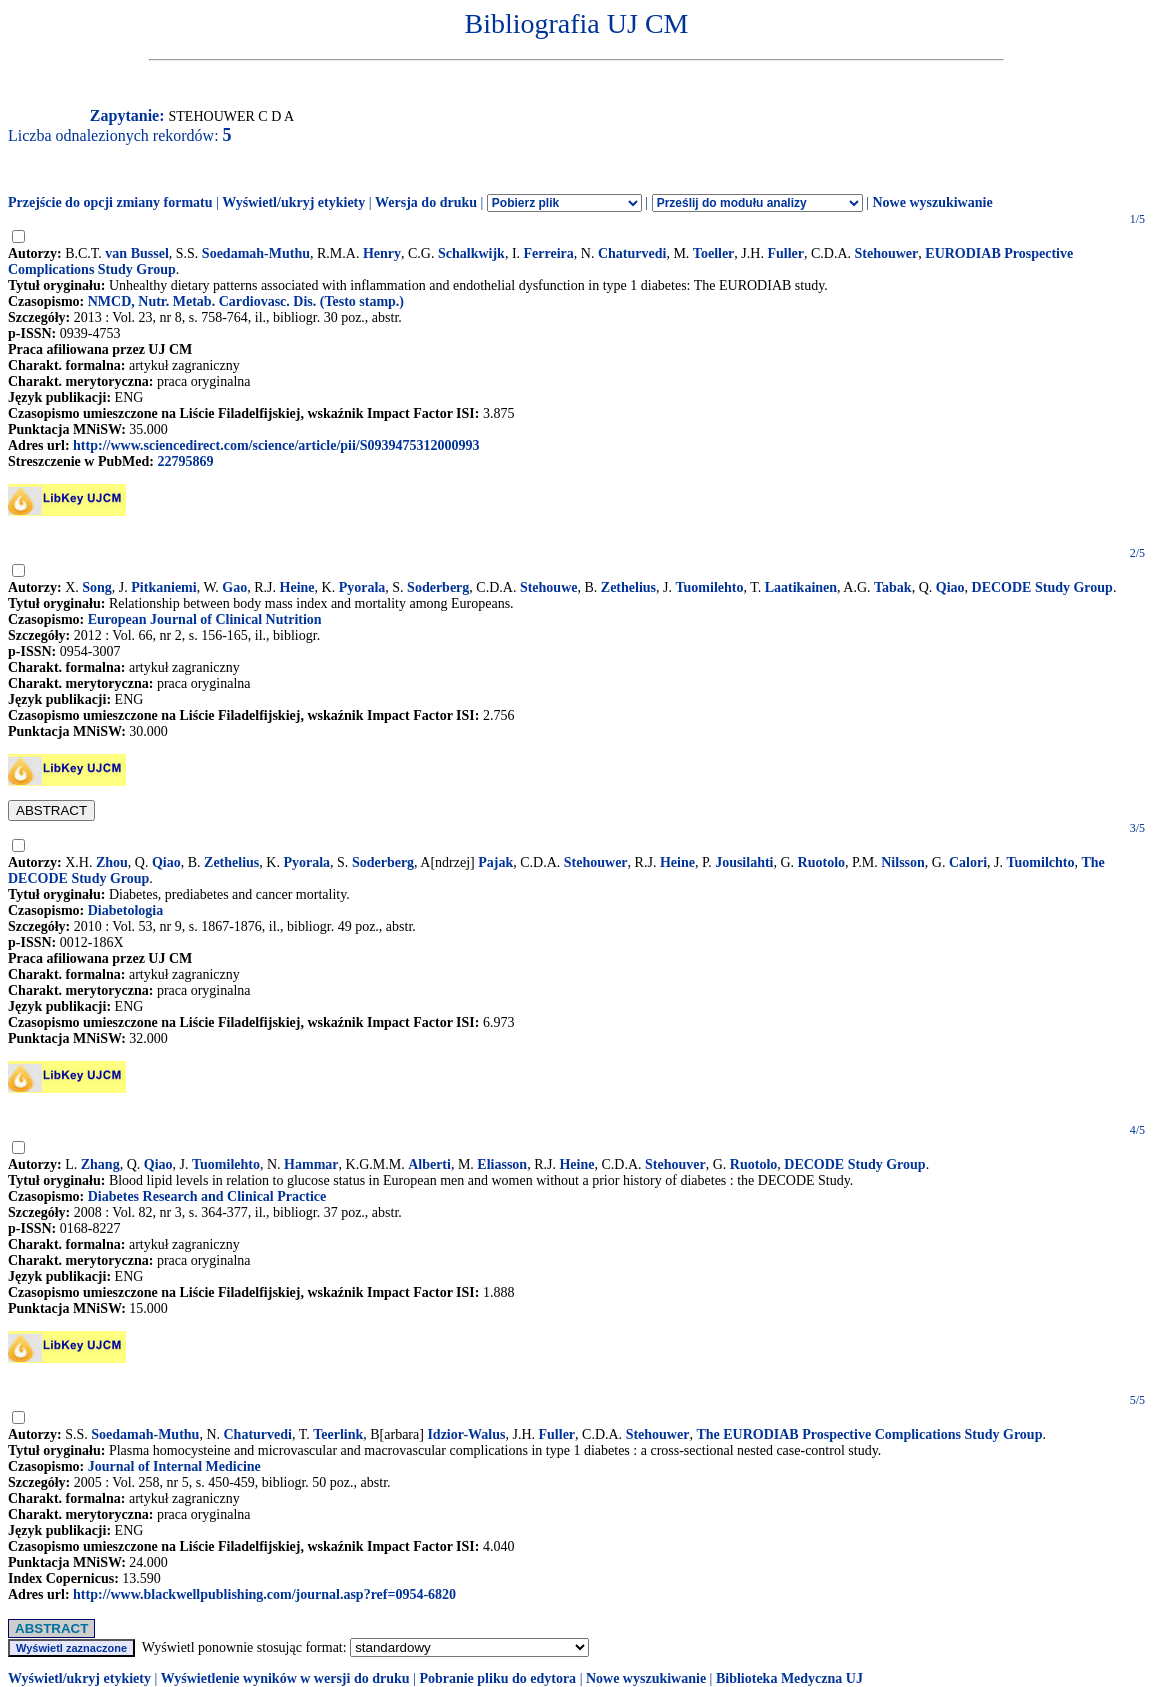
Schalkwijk (471, 253)
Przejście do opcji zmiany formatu (110, 202)
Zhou (112, 862)
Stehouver (675, 1164)
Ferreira (549, 253)
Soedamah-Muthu (256, 253)
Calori (968, 862)
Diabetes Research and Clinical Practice (207, 1196)
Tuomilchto (1041, 862)
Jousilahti (744, 862)
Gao (234, 587)
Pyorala (362, 587)
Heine (297, 587)
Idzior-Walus (466, 1434)
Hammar (311, 1164)
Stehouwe (549, 587)
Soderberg (438, 587)
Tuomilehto (709, 587)
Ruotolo (821, 862)
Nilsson (903, 862)
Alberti (429, 1164)
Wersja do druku (426, 202)
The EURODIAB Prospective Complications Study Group (869, 1434)
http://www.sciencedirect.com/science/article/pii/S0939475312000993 (276, 445)
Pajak (495, 862)
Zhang (100, 1164)
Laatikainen (801, 587)
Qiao (950, 587)
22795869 (185, 461)
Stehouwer (887, 253)
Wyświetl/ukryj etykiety (293, 202)
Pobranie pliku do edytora (497, 1678)
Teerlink (338, 1434)
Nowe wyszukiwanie (932, 202)
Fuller (785, 253)
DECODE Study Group (1042, 587)
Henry (382, 253)
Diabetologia (125, 910)
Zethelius (628, 587)
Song (97, 587)
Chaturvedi (632, 253)
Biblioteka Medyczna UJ (789, 1678)
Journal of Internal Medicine (174, 1466)
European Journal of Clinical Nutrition (205, 619)
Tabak (893, 587)
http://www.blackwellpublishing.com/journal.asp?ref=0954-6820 (264, 1594)
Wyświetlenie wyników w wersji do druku (285, 1678)
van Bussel (136, 253)
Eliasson (502, 1164)
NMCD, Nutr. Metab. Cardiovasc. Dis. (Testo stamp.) (246, 301)
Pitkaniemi (163, 587)
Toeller (713, 253)
